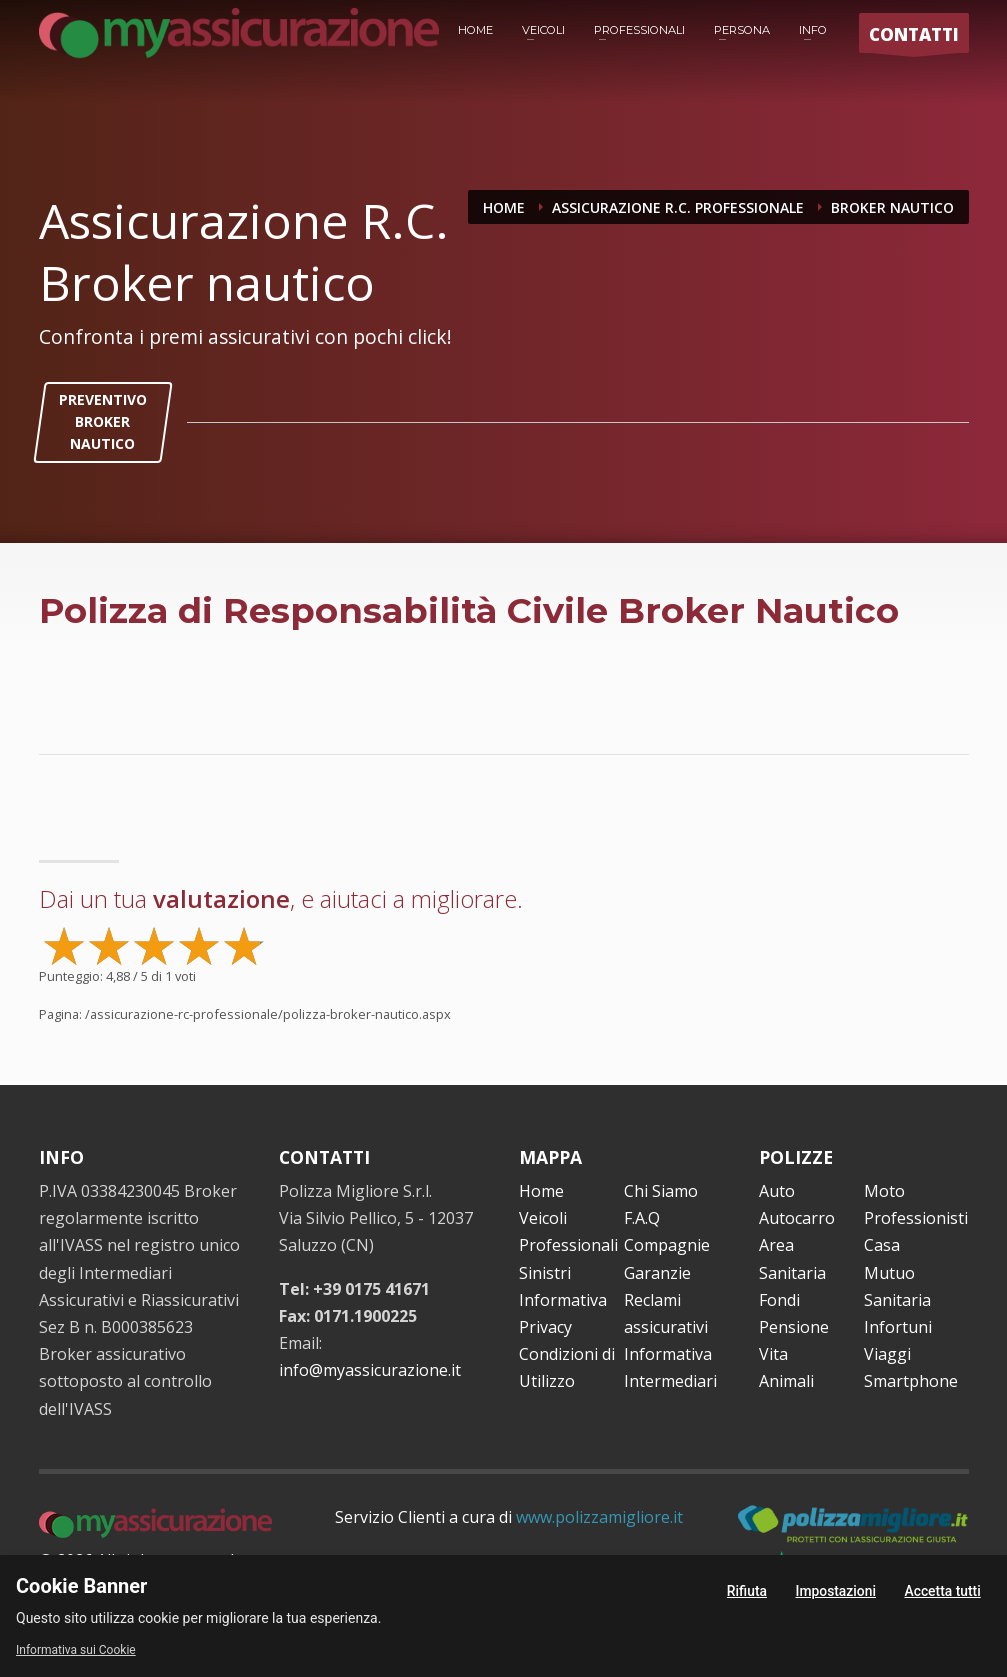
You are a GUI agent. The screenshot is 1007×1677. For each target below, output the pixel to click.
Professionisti (916, 1218)
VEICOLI (543, 30)
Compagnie (667, 1245)
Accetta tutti (942, 1591)
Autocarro (797, 1218)
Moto (884, 1191)
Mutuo (889, 1273)
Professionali (568, 1245)
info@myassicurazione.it (370, 1370)
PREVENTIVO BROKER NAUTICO (103, 422)
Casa (882, 1245)
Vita (773, 1354)
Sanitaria (897, 1300)
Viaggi (887, 1354)
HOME (475, 30)
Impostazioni (835, 1591)
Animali (786, 1381)
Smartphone (911, 1381)
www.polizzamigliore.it (599, 1517)
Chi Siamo (661, 1191)
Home (541, 1191)
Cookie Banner (81, 1586)
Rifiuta (746, 1591)
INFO (813, 30)
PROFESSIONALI (639, 30)
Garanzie (657, 1273)
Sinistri (545, 1273)
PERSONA (742, 30)
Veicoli (543, 1218)
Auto (777, 1191)
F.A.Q (642, 1218)
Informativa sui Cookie (76, 1650)
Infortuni (898, 1327)
